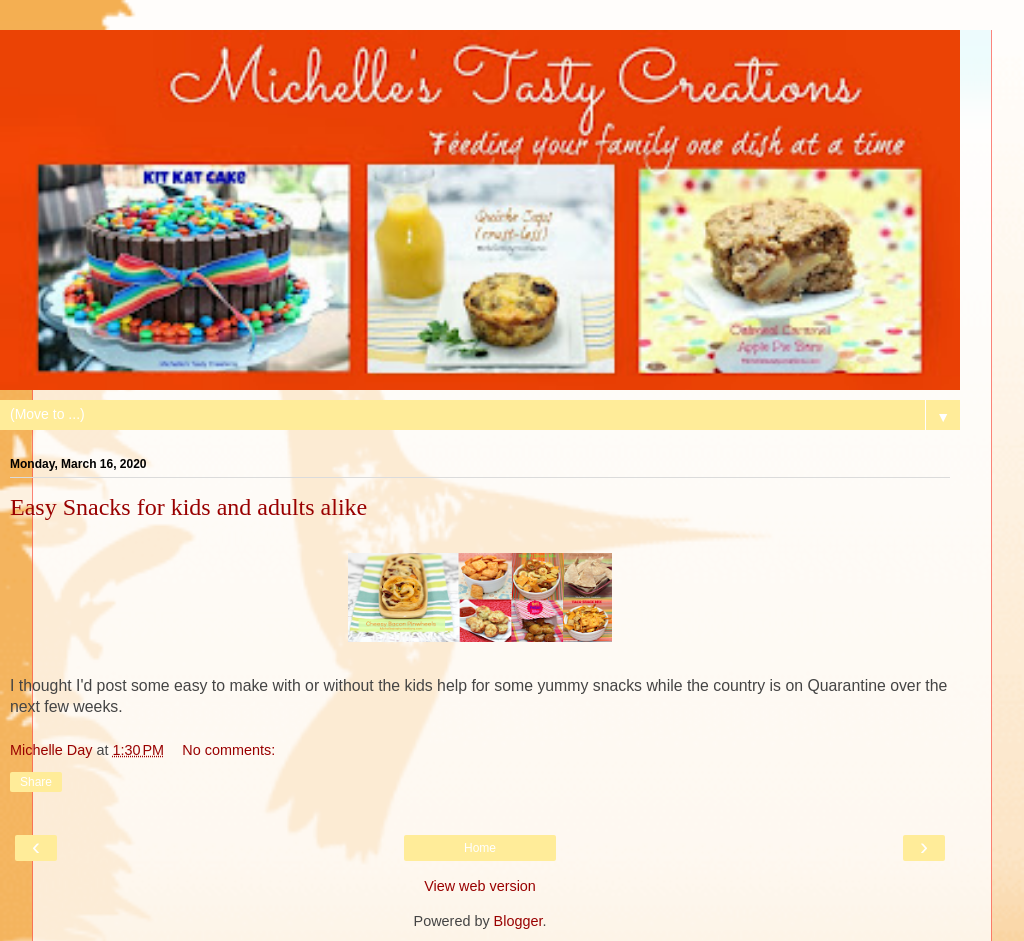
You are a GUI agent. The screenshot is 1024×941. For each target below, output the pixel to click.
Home (480, 848)
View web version (480, 886)
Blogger (518, 921)
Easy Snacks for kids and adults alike (188, 507)
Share (36, 782)
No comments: (228, 750)
